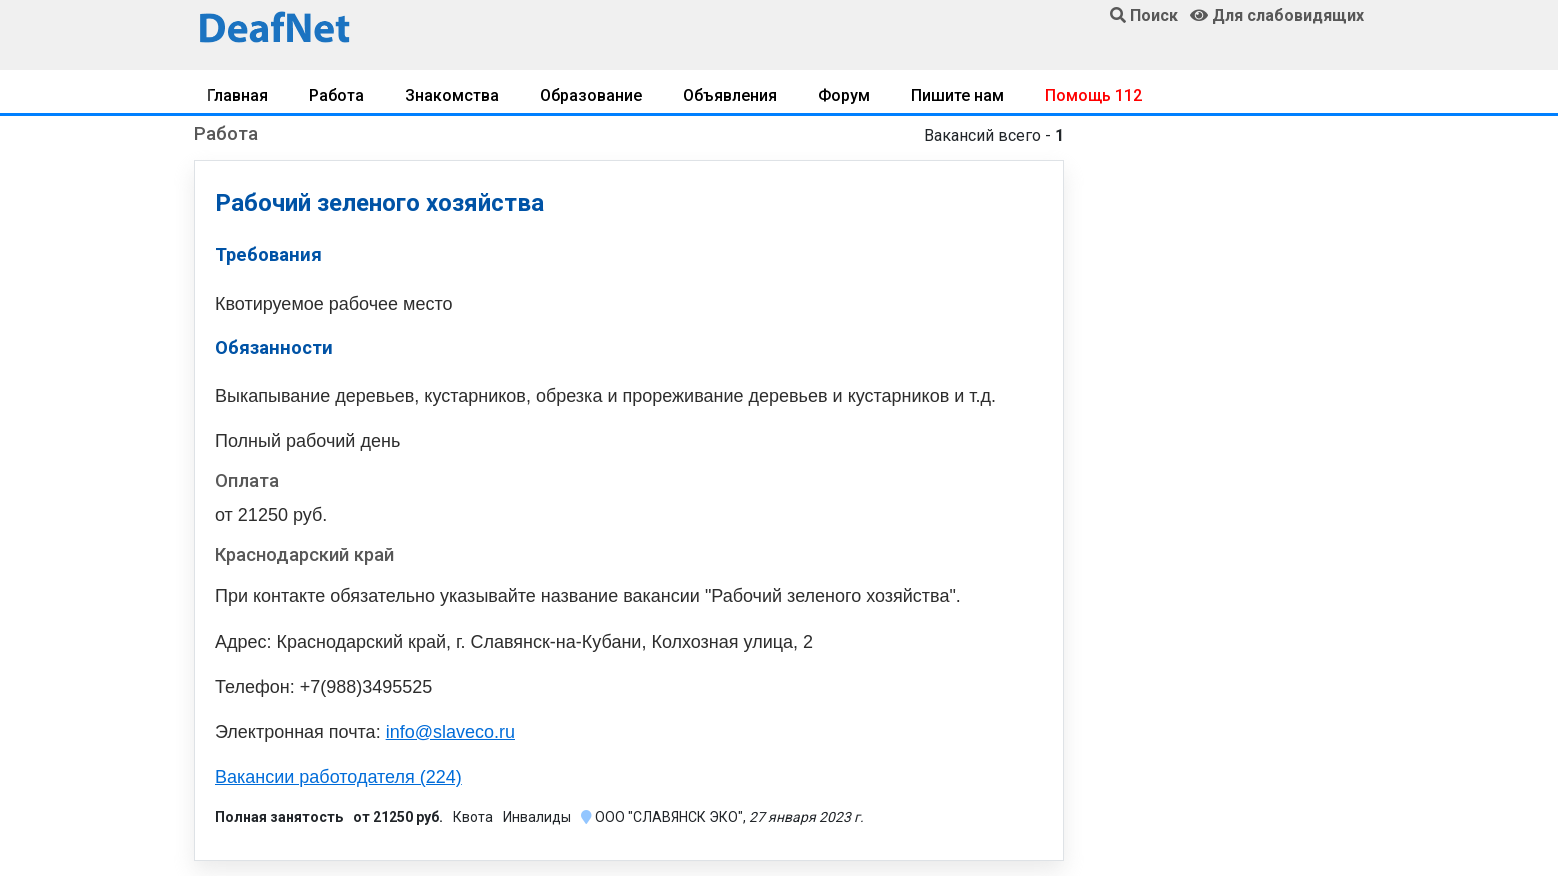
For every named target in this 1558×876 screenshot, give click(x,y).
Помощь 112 (1093, 95)
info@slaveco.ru (450, 732)
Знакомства (452, 95)
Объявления (730, 95)
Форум (844, 95)
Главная (237, 95)
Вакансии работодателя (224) (338, 777)
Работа (336, 95)
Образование (591, 95)
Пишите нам (957, 95)
